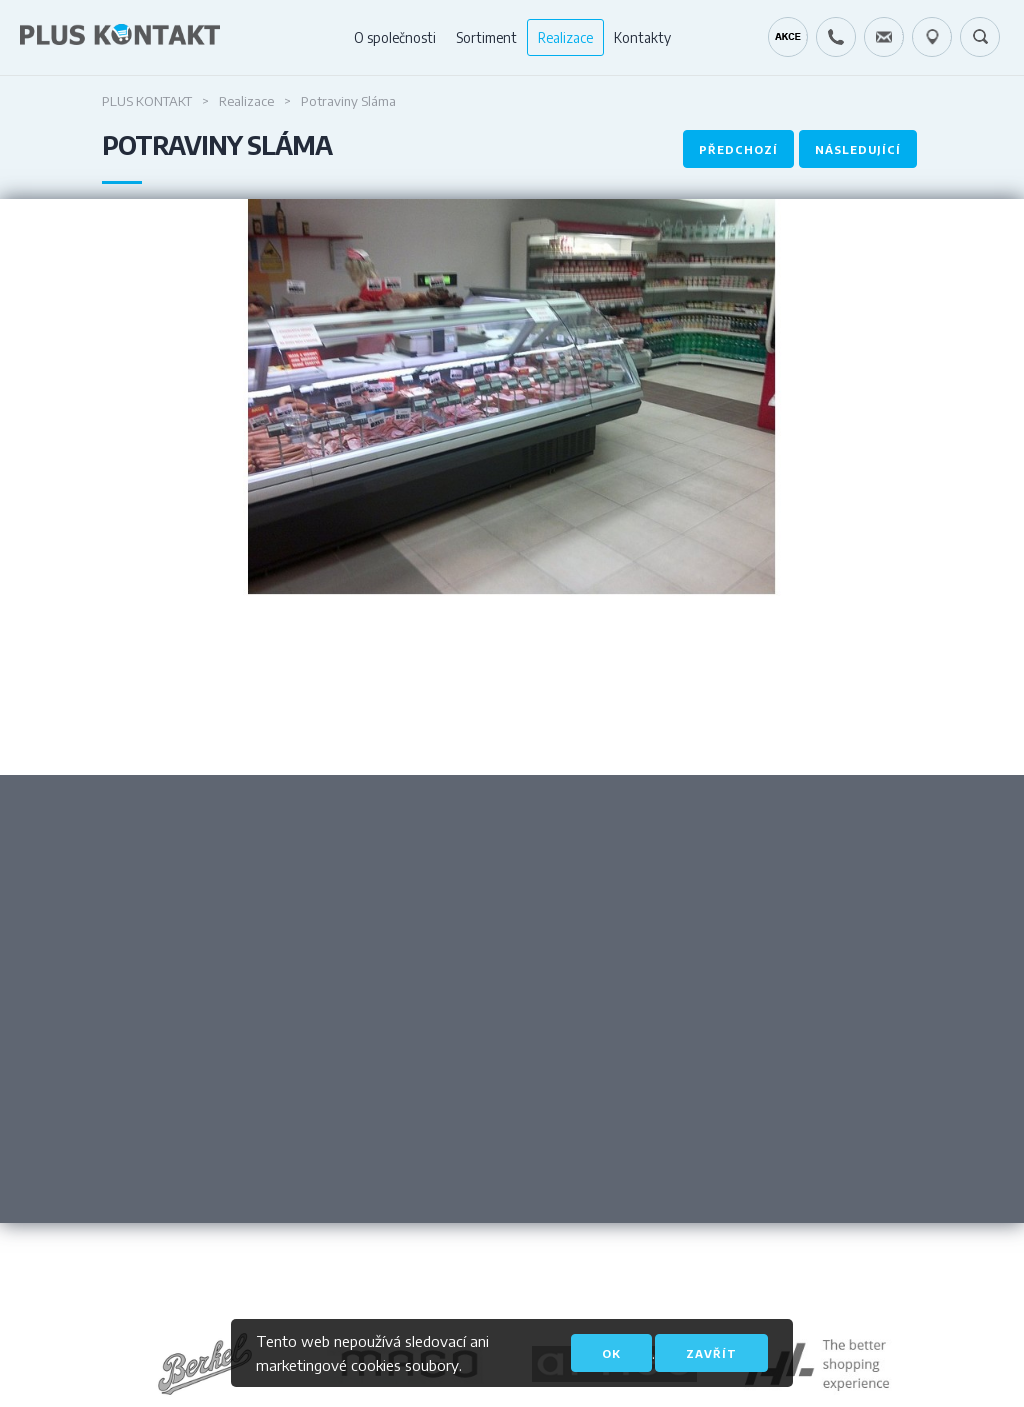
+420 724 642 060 (836, 37)
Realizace (565, 37)
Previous (256, 711)
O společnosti (395, 37)
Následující (858, 149)
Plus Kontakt (147, 101)
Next (768, 711)
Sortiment (486, 37)
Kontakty (642, 37)
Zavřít (711, 1353)
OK (611, 1353)
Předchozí (738, 149)
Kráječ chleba (788, 37)
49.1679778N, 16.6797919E (932, 37)
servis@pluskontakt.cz (884, 37)
